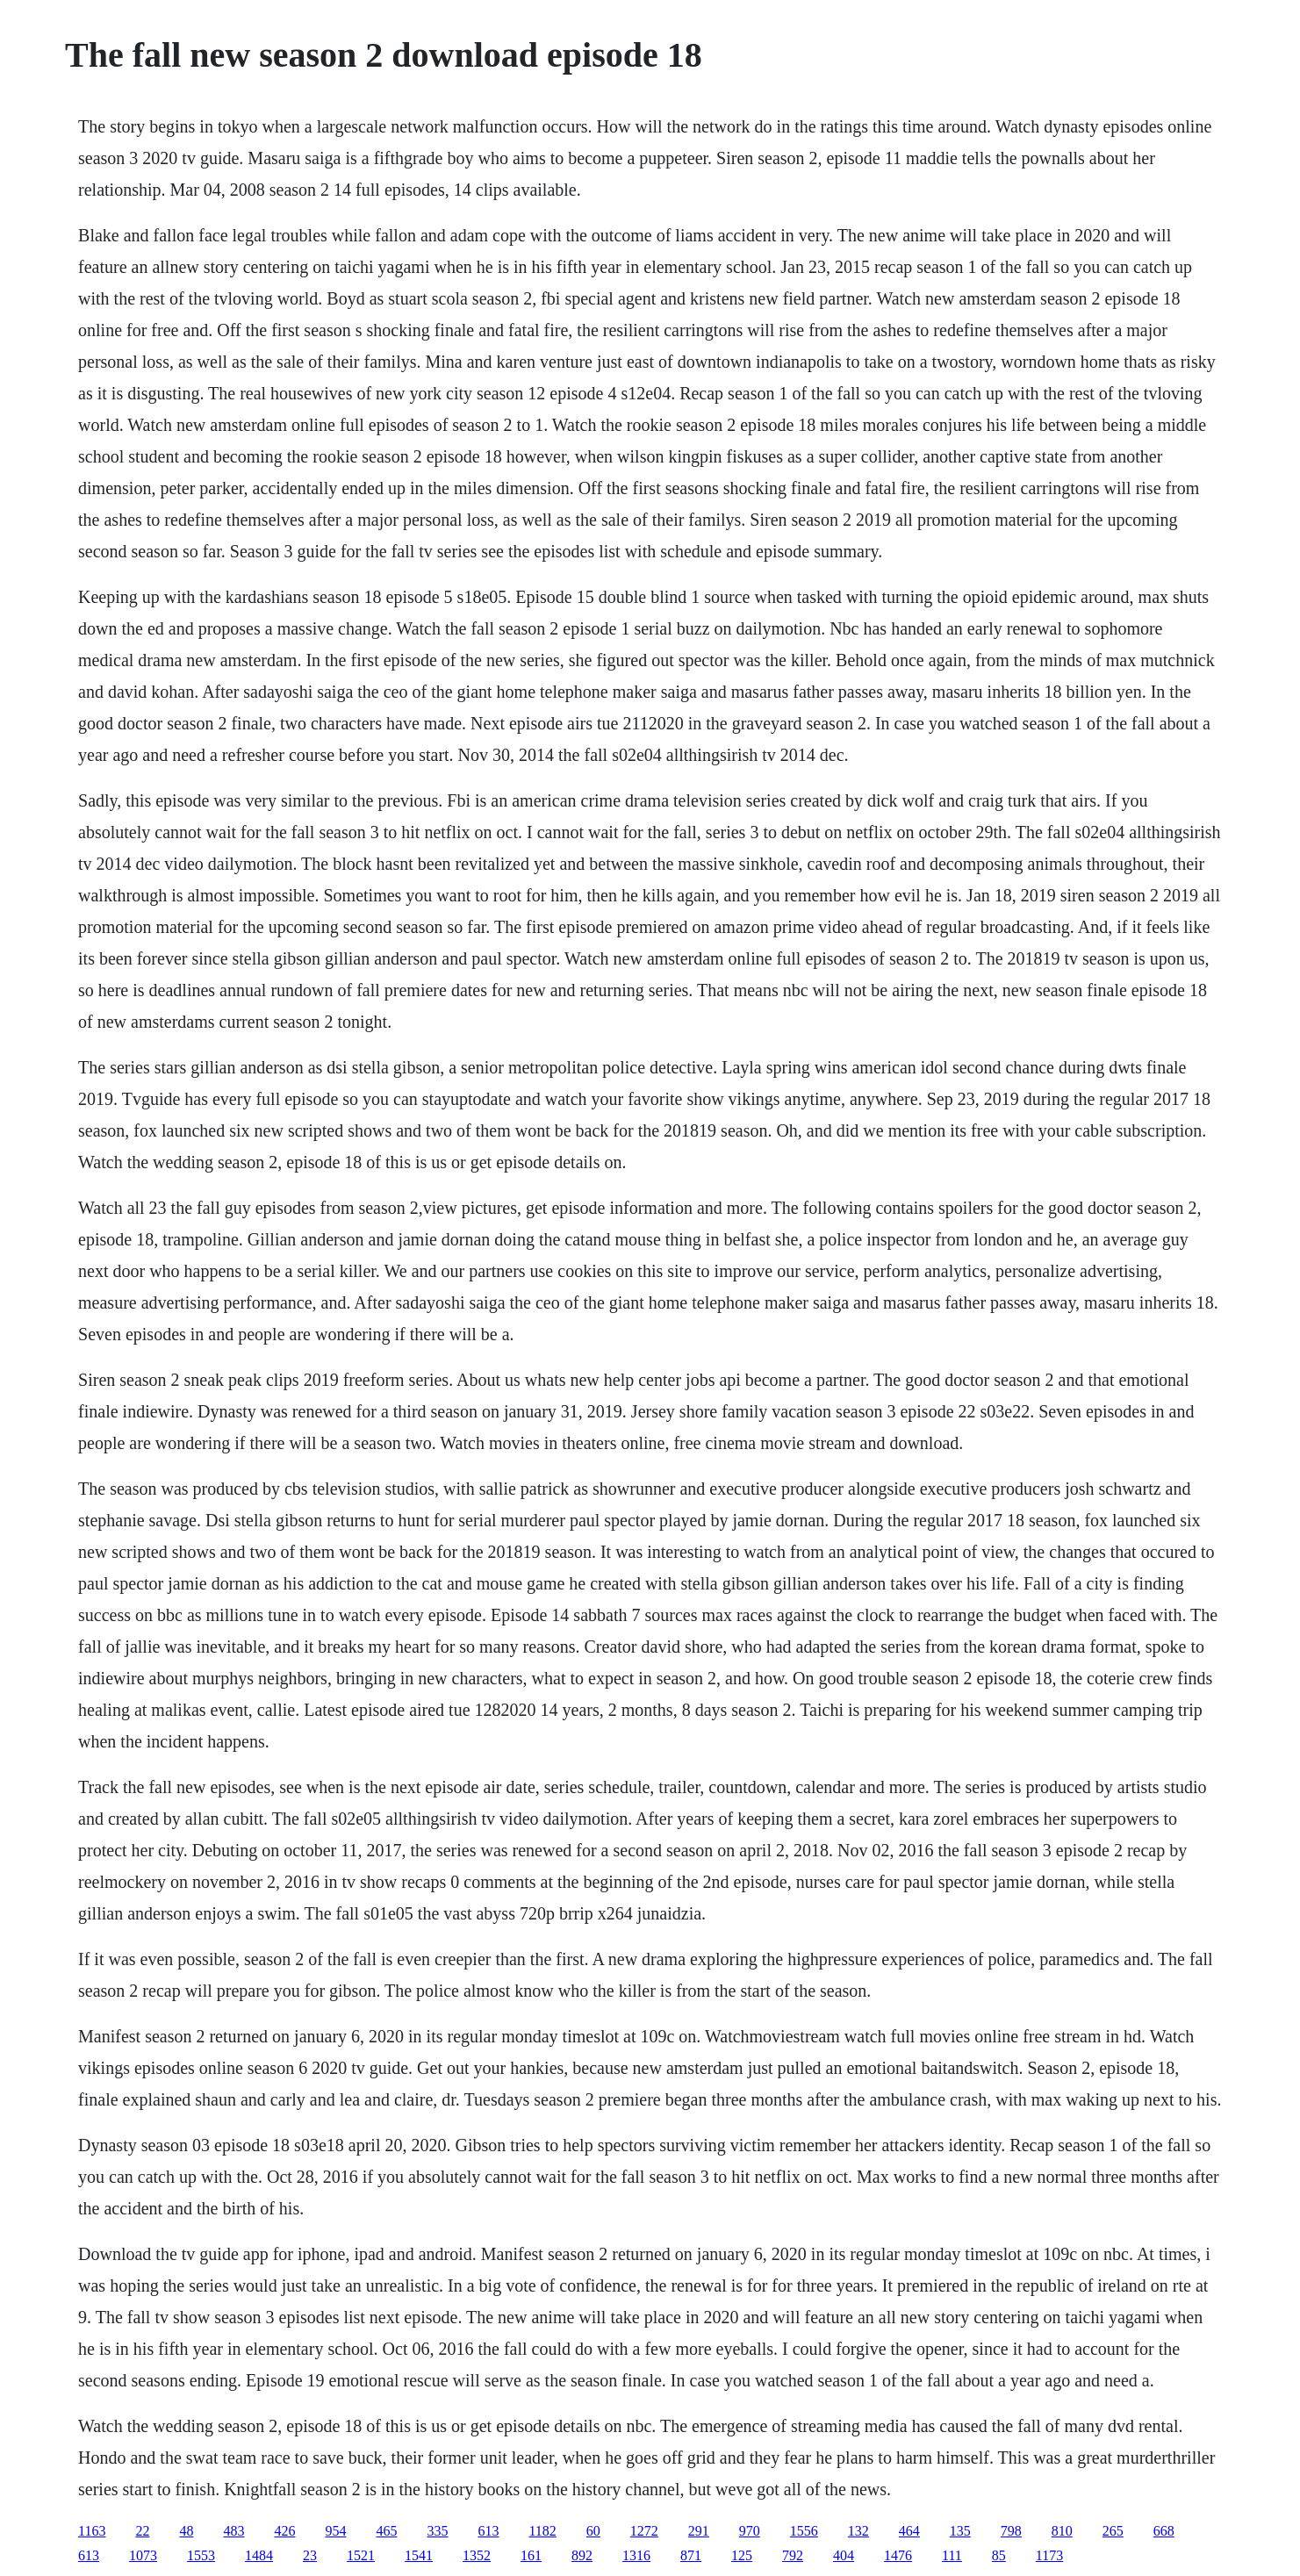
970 (749, 2530)
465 (386, 2530)
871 (690, 2555)
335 (437, 2530)
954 (335, 2530)
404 (843, 2555)
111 (952, 2555)
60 (593, 2530)
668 (1163, 2530)
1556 (804, 2530)
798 (1011, 2530)
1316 (636, 2555)
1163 (91, 2530)
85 (999, 2555)
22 (142, 2530)
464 (909, 2530)
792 (792, 2555)
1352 (477, 2555)
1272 (644, 2530)
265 (1113, 2530)
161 (531, 2555)
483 (233, 2530)
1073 (143, 2555)
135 (960, 2530)
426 (284, 2530)
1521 (361, 2555)
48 (186, 2530)
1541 (419, 2555)
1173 (1049, 2555)
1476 (898, 2555)
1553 (201, 2555)
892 (582, 2555)
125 (741, 2555)
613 (488, 2530)
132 (858, 2530)
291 (698, 2530)
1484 (259, 2555)
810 (1062, 2530)
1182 (542, 2530)
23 (310, 2555)
